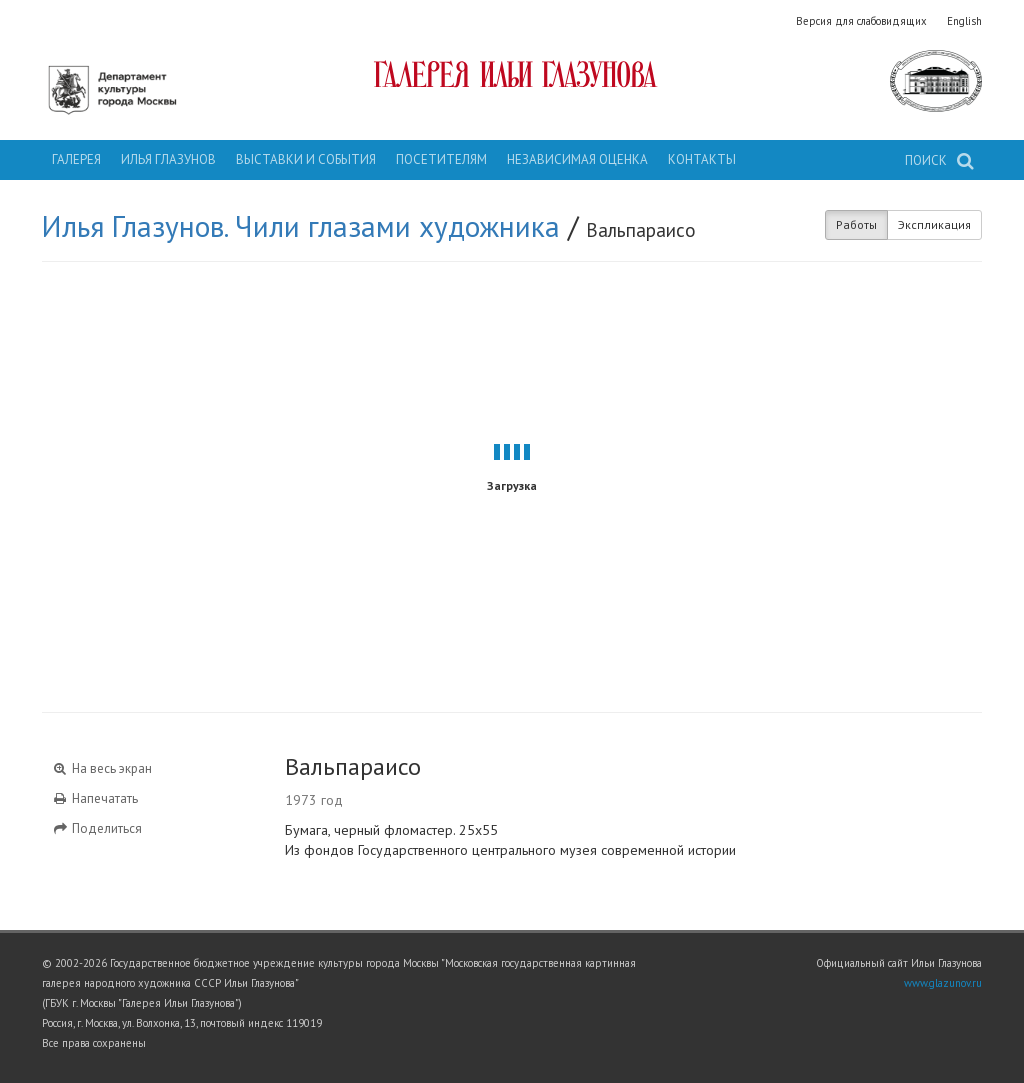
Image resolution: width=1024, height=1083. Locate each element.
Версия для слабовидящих (861, 21)
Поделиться (97, 828)
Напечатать (95, 798)
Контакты (702, 159)
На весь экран (102, 768)
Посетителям (441, 159)
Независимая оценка (577, 159)
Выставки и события (306, 159)
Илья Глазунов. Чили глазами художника (301, 226)
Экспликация (934, 224)
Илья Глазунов (168, 159)
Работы (856, 224)
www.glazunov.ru (943, 983)
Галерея (76, 159)
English (964, 21)
